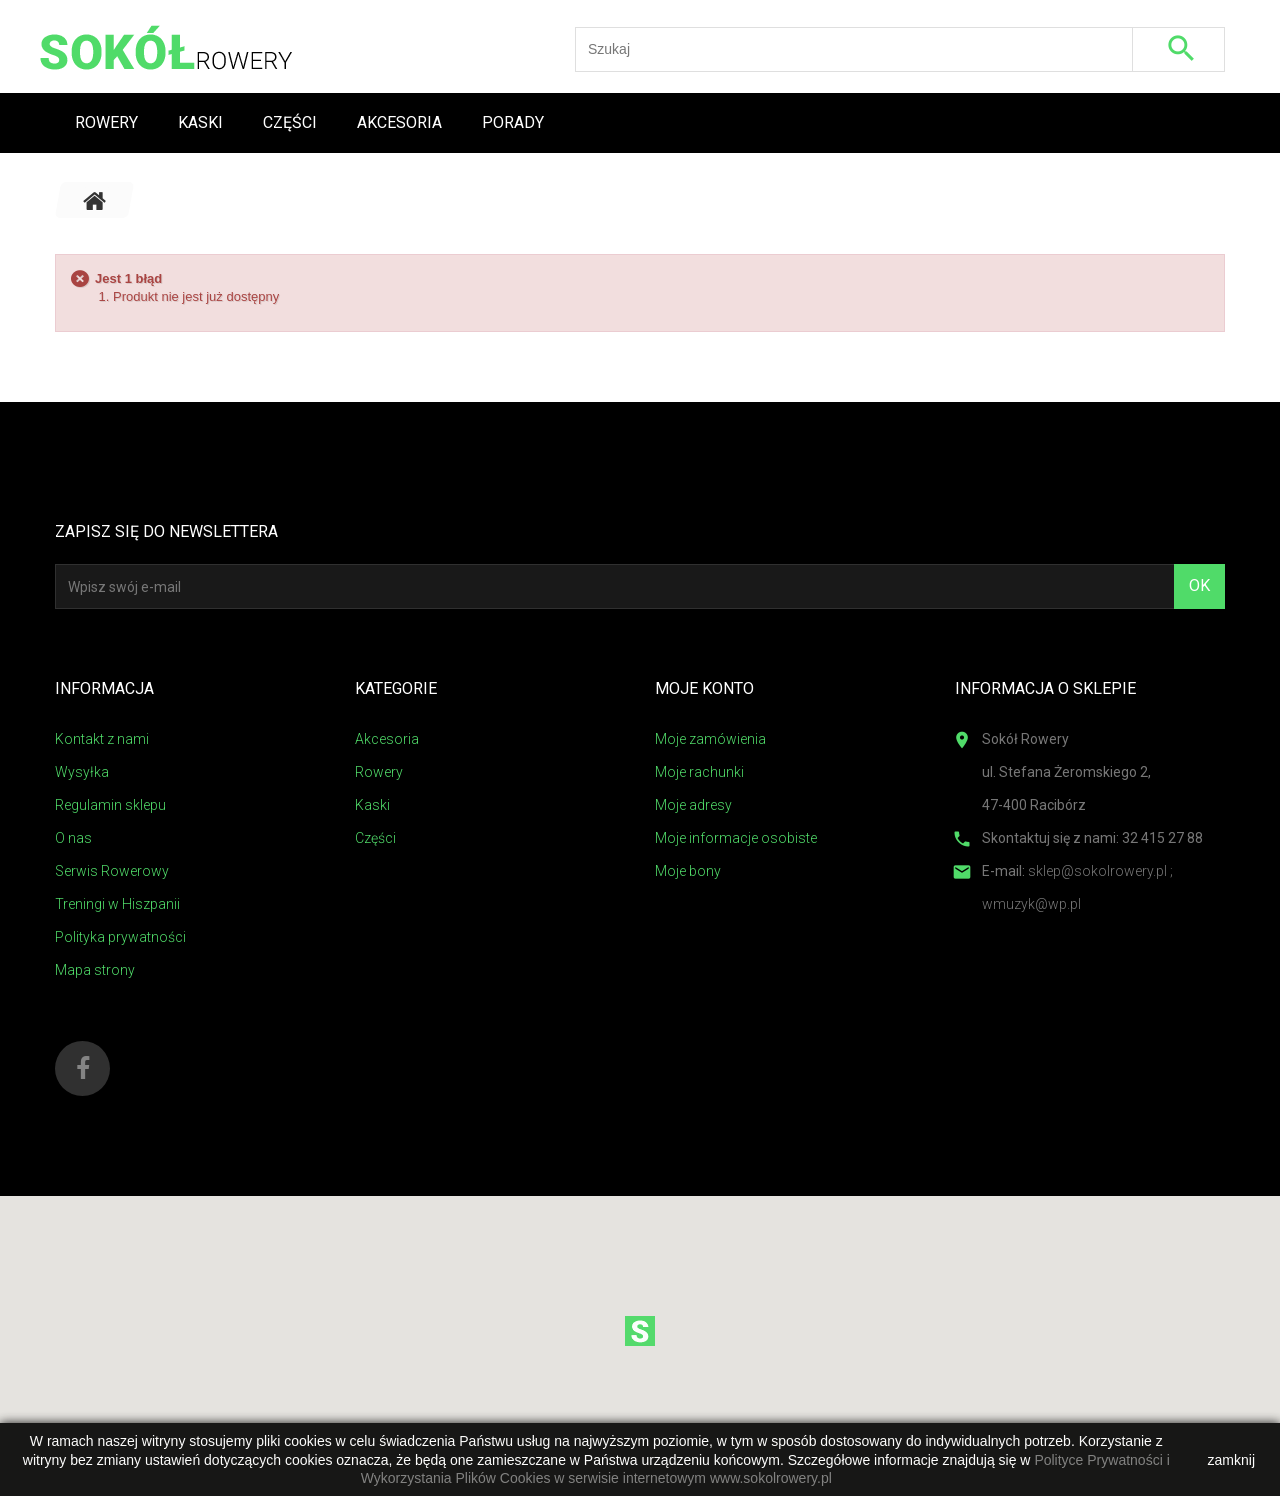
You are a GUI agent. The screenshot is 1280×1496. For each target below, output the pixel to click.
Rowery (106, 122)
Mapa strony (95, 970)
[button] (640, 1331)
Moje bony (688, 871)
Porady (513, 122)
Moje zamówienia (710, 739)
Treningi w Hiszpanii (117, 904)
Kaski (200, 122)
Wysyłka (82, 772)
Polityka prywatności (120, 937)
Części (290, 122)
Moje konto (704, 688)
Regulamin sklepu (110, 805)
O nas (73, 838)
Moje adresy (693, 805)
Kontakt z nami (102, 739)
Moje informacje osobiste (736, 838)
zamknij (1231, 1460)
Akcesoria (399, 122)
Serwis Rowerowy (112, 871)
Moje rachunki (699, 772)
